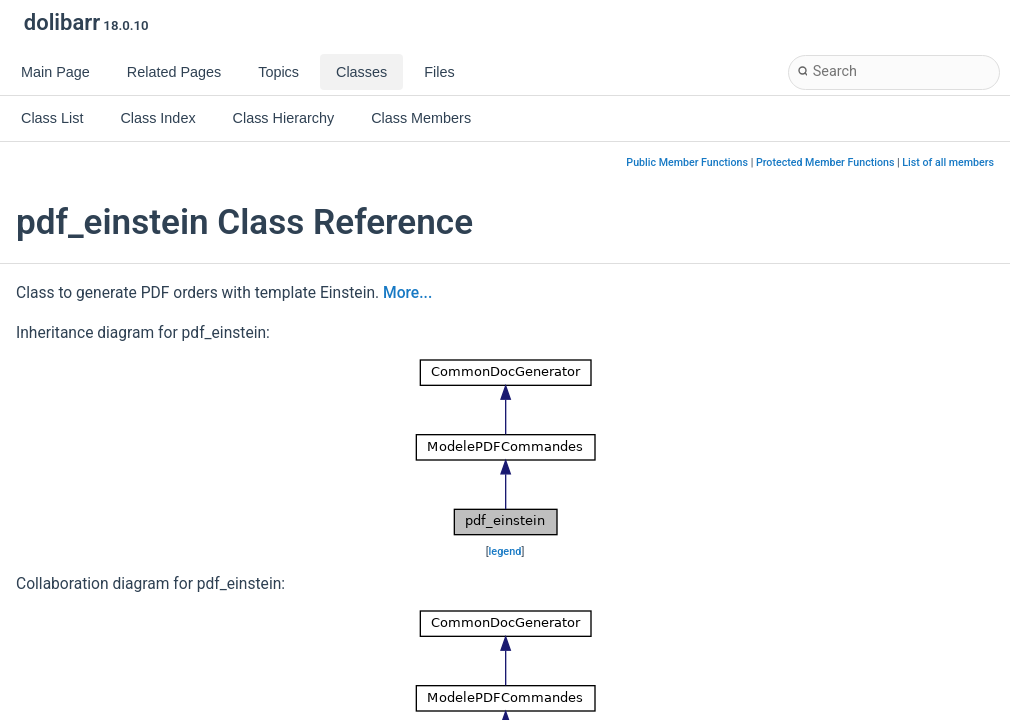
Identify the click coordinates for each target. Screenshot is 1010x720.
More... (407, 293)
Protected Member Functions (825, 162)
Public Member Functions (687, 162)
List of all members (948, 162)
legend (505, 551)
